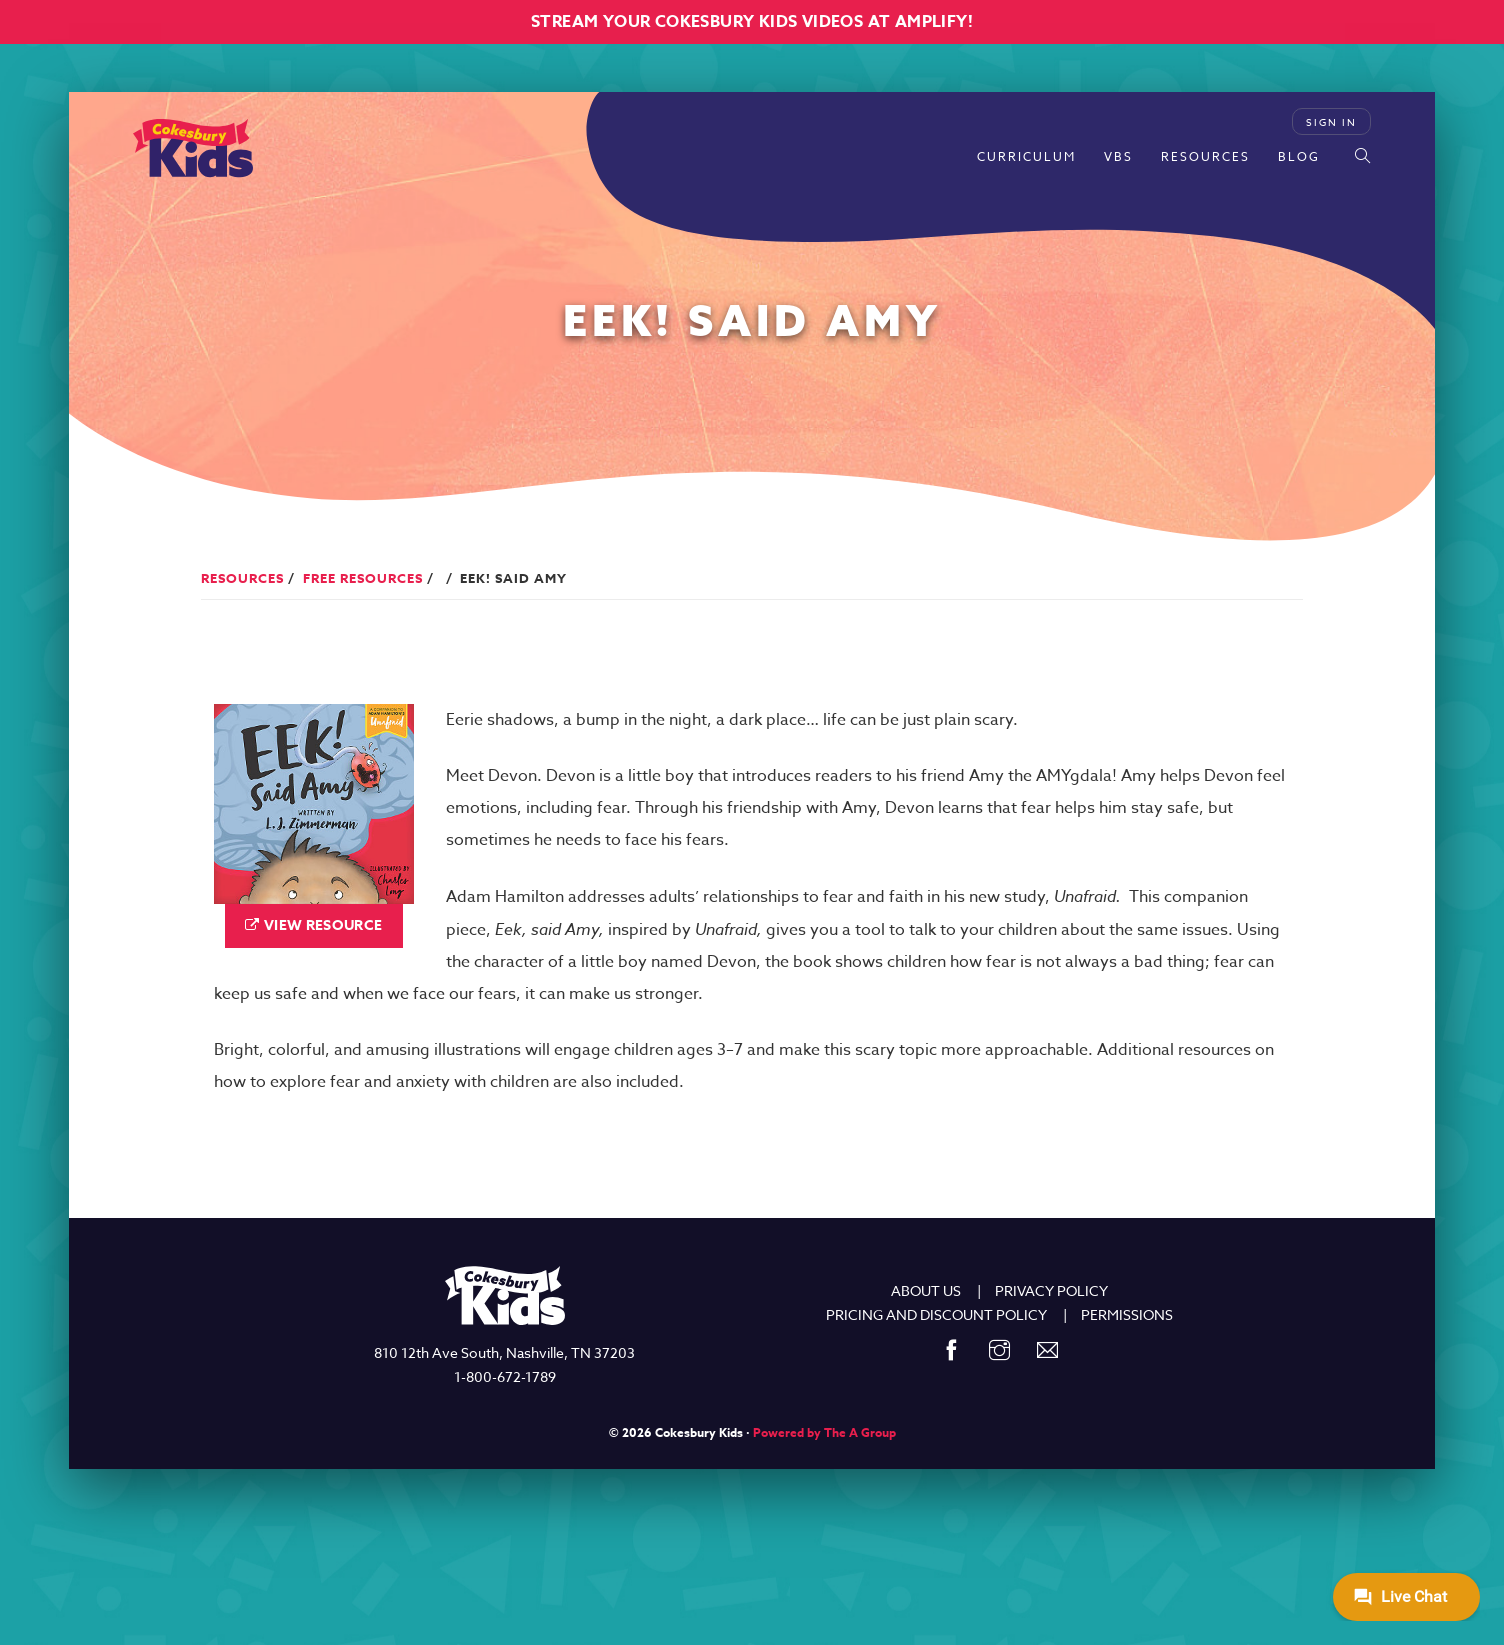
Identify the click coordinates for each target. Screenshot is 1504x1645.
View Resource (323, 925)
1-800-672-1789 (505, 1376)
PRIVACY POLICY (1051, 1290)
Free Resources (363, 578)
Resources (1205, 156)
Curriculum (1026, 156)
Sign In (1331, 122)
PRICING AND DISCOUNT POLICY (936, 1314)
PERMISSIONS (1127, 1314)
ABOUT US (926, 1290)
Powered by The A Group (824, 1432)
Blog (1299, 156)
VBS (1118, 156)
